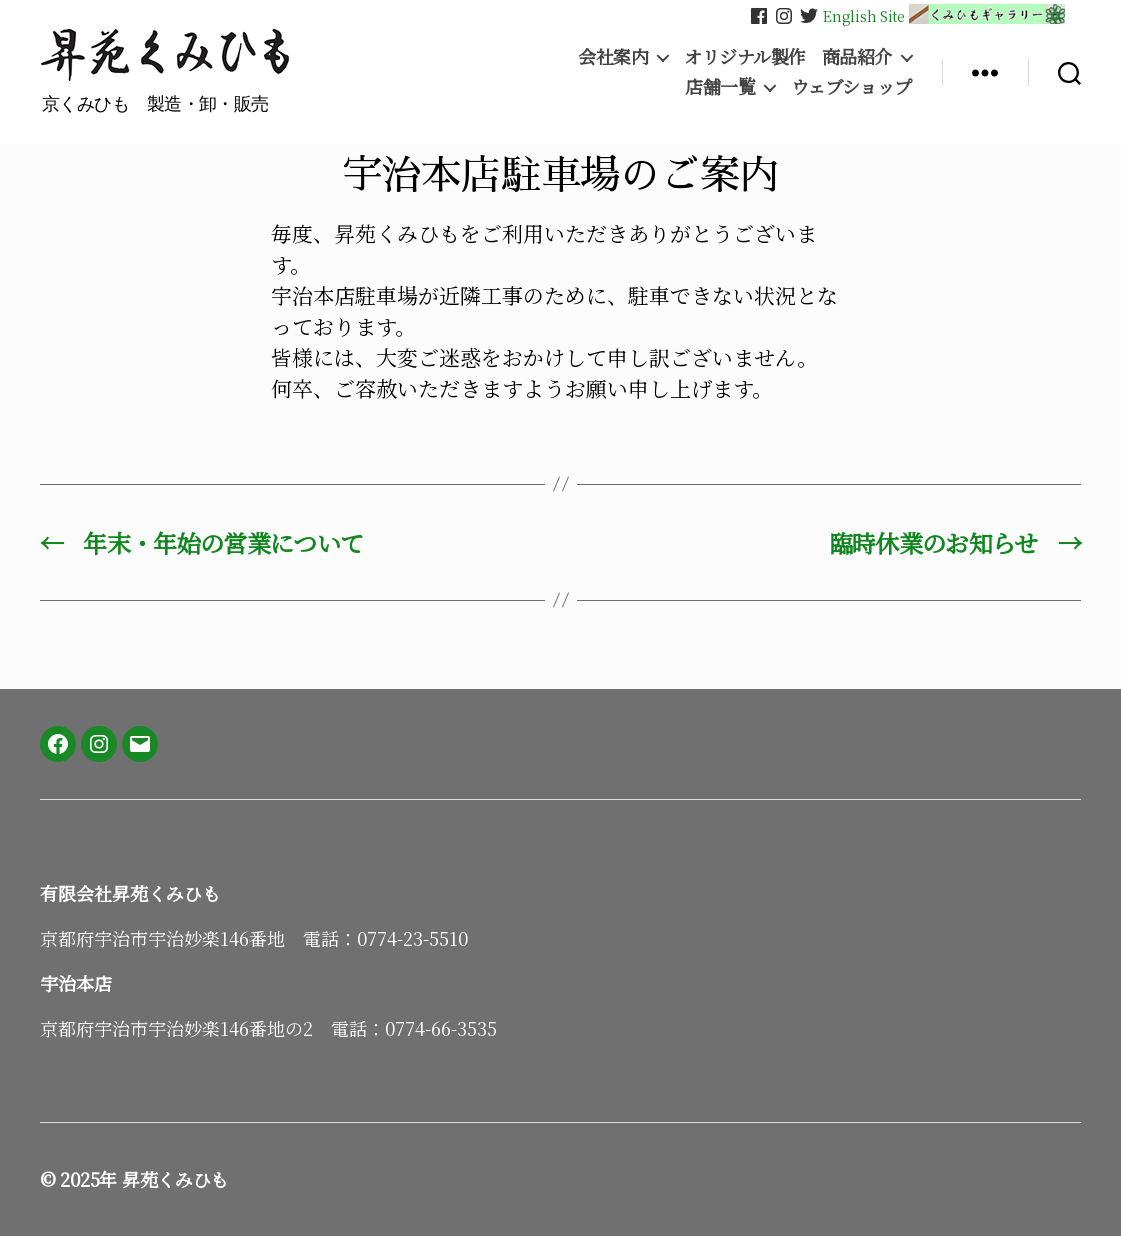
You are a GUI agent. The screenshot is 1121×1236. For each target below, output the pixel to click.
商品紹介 (857, 57)
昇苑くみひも (175, 1179)
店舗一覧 (720, 87)
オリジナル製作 (745, 57)
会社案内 (613, 57)
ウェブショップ (851, 87)
